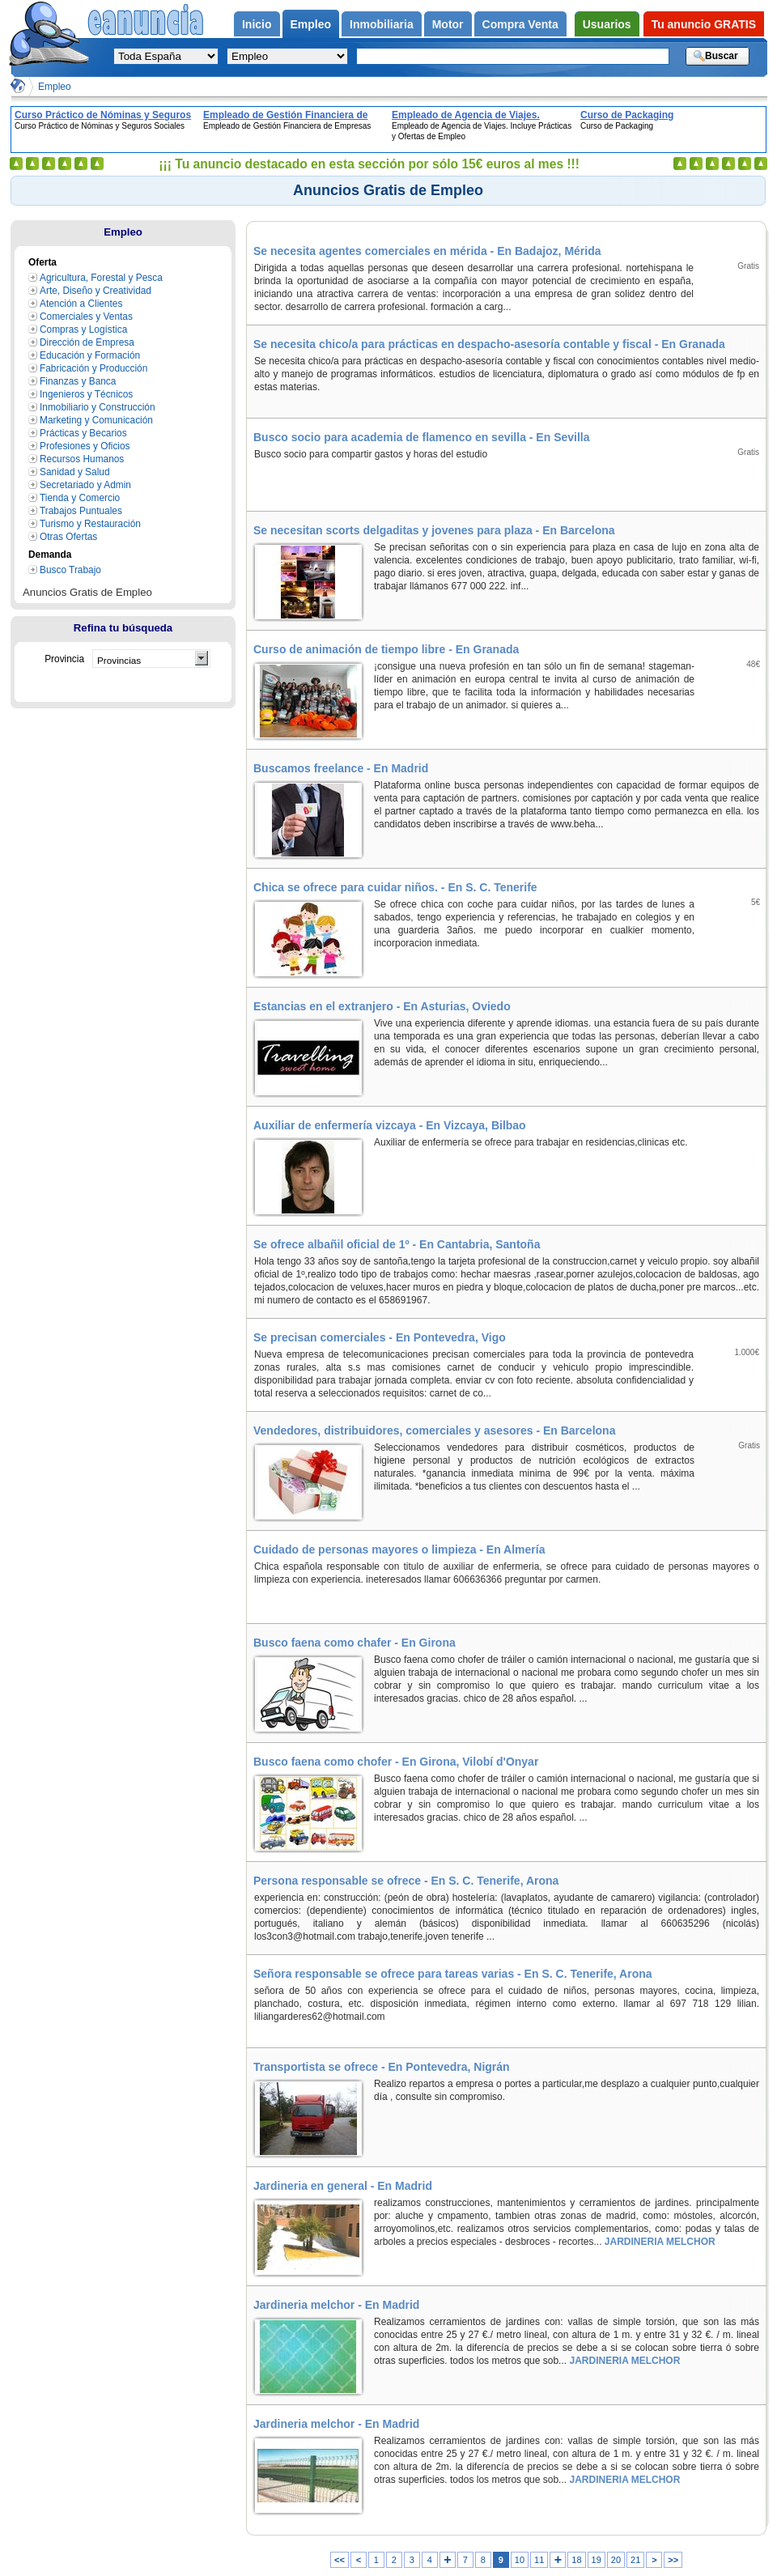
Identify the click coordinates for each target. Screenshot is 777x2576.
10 (519, 2560)
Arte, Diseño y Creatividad (95, 290)
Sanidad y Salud (75, 472)
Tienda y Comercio (80, 498)
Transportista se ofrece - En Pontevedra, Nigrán (381, 2066)
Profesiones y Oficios (85, 446)
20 (616, 2560)
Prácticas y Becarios (83, 433)
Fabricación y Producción (93, 368)
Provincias (119, 660)
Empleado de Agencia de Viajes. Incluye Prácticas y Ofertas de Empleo (479, 115)
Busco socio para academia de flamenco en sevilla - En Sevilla (421, 437)
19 (596, 2560)
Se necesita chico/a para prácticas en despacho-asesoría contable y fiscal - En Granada (489, 344)
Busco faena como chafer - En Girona (354, 1642)
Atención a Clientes (81, 303)
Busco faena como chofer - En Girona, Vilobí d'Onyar (395, 1761)
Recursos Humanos (82, 459)
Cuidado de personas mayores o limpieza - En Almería (399, 1549)
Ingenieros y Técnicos (86, 394)
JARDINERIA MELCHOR (658, 2241)
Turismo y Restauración (90, 523)
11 (539, 2560)
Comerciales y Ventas (86, 316)
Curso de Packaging (626, 115)
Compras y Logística (83, 329)
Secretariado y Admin (85, 485)
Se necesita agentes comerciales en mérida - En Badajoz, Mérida (427, 250)
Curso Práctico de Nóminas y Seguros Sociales (103, 115)
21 (635, 2560)
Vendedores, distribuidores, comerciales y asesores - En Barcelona (434, 1430)
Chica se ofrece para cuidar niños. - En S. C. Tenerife (395, 887)
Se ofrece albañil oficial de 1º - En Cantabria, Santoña (396, 1244)
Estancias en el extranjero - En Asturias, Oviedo (382, 1006)
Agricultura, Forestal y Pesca (101, 277)
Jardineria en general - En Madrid (342, 2185)
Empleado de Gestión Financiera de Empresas (285, 115)
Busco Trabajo (70, 570)
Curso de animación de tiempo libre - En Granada (386, 649)
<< (339, 2560)
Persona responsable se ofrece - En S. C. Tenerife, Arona (405, 1880)
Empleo (54, 86)
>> (673, 2560)
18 (576, 2560)
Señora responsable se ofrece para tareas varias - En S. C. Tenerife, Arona (452, 1973)
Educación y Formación (90, 355)
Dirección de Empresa (87, 342)
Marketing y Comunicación (96, 420)
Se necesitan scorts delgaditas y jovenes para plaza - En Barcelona (434, 530)
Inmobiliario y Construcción (97, 407)
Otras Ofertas (68, 536)
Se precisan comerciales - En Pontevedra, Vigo (379, 1337)
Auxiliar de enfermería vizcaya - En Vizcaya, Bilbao (389, 1125)
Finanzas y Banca (78, 381)
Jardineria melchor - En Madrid (336, 2304)
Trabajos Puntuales (81, 510)
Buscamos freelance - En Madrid (340, 768)
